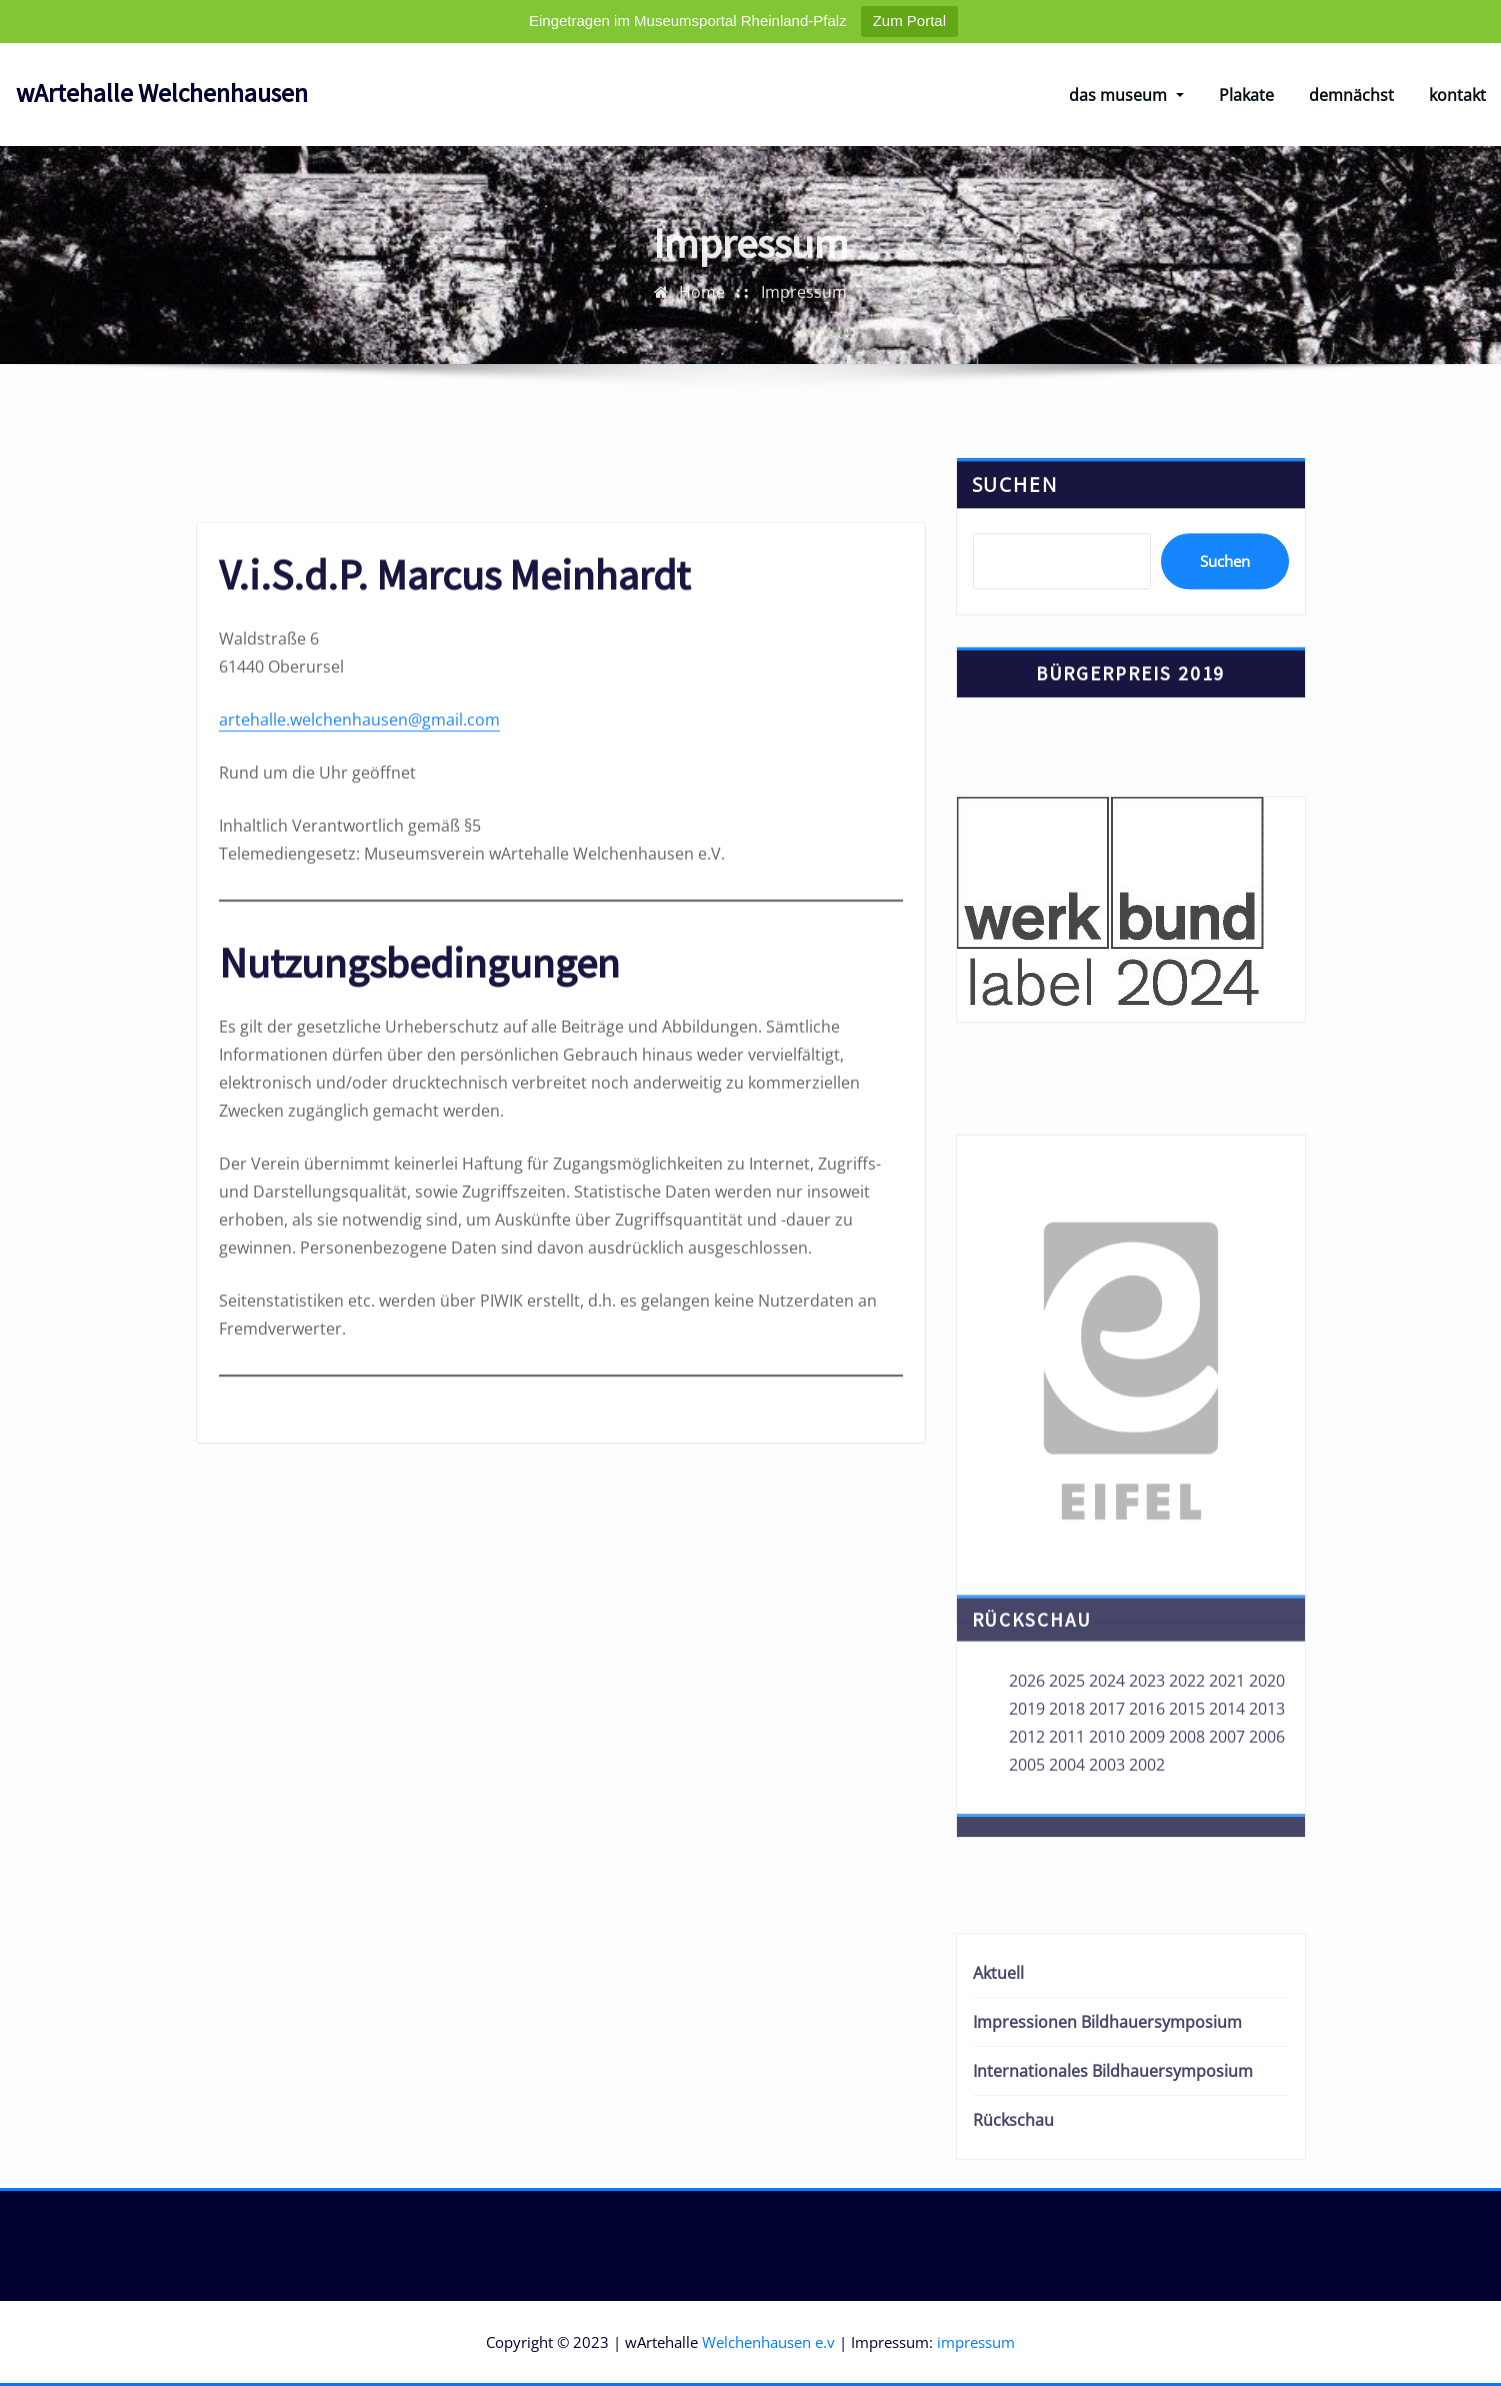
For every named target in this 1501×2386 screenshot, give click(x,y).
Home (702, 354)
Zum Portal (909, 20)
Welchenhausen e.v (768, 2342)
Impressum (804, 354)
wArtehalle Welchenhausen (162, 93)
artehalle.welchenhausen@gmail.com (359, 1361)
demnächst (1351, 95)
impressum (976, 2342)
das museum (1126, 95)
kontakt (1457, 95)
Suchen (1015, 594)
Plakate (1246, 95)
